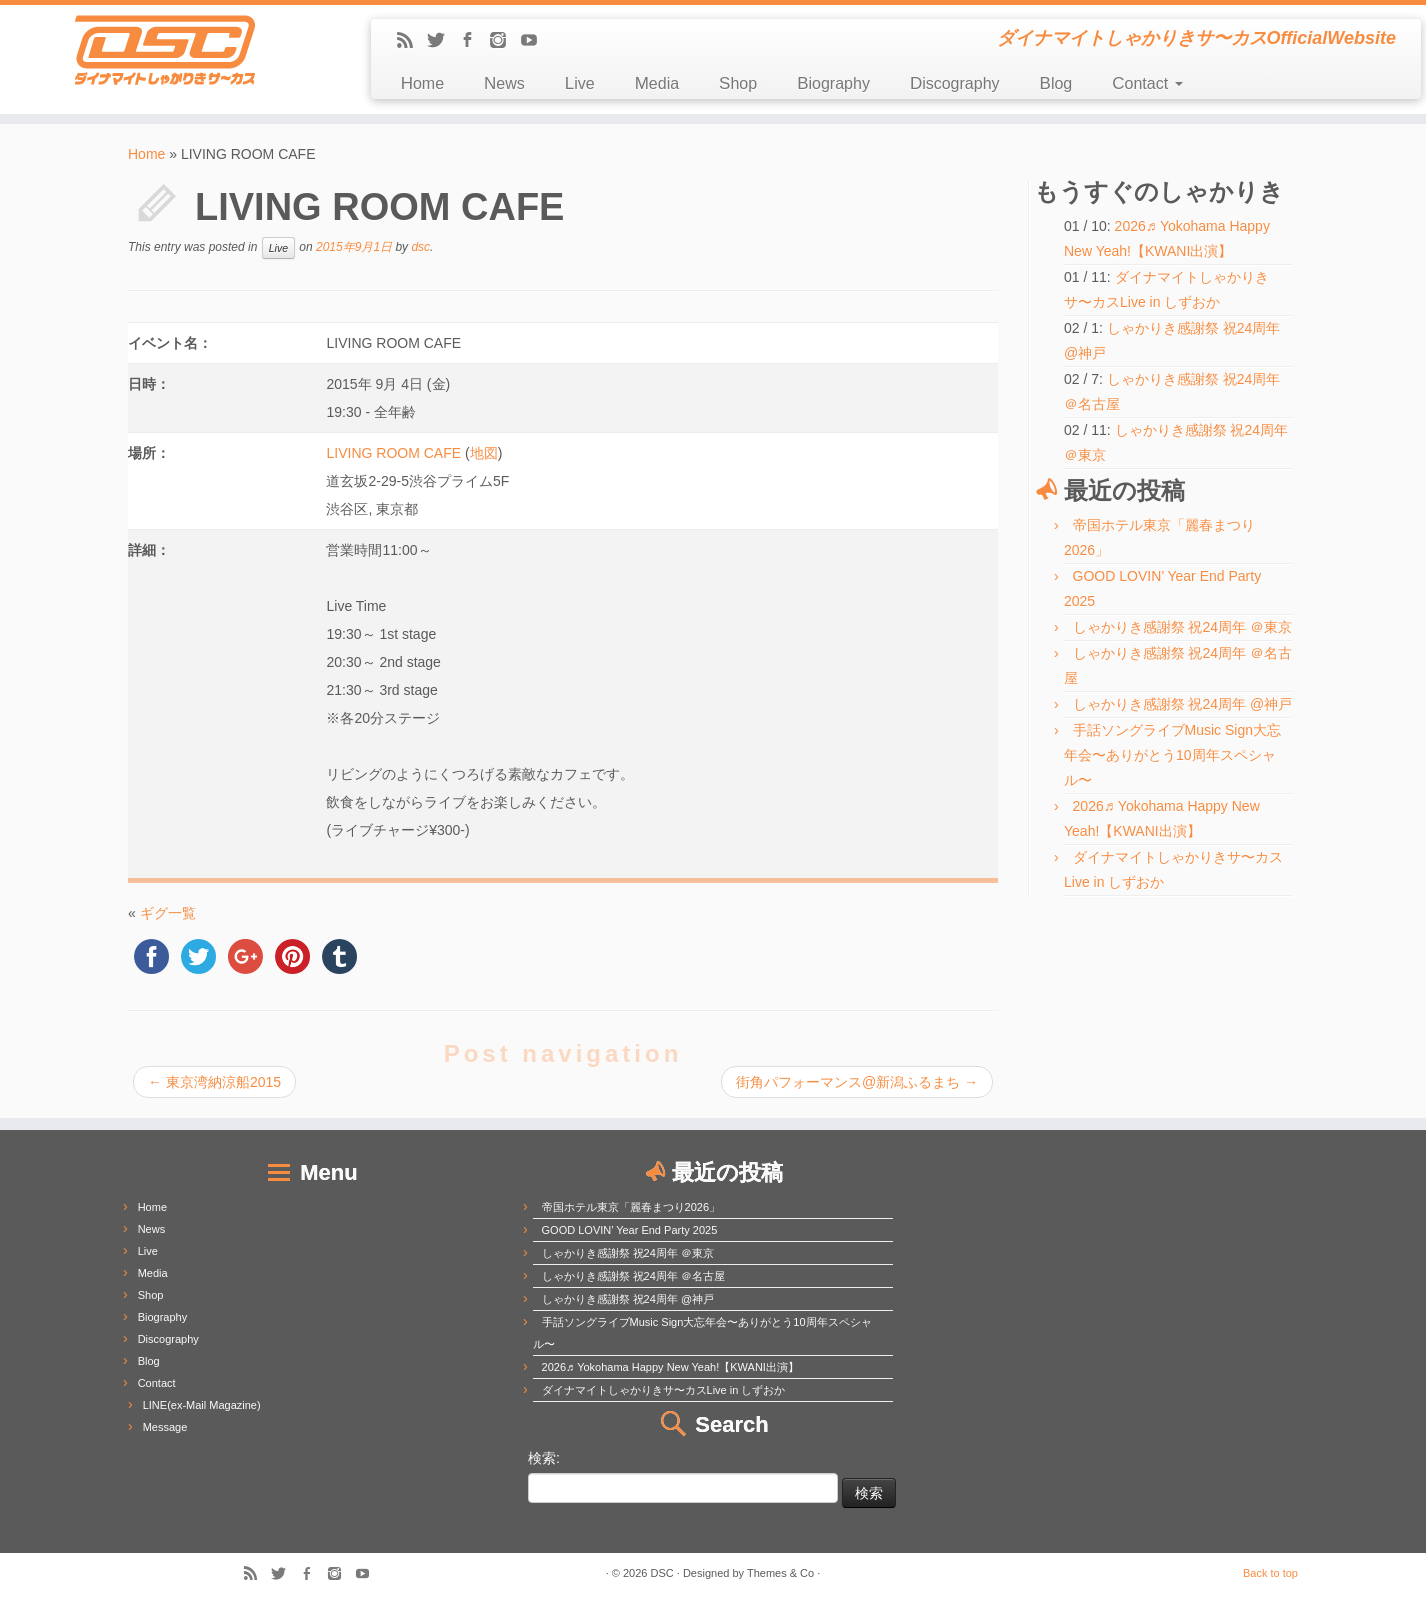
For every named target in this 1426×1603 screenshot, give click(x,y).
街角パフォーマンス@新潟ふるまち (857, 1082)
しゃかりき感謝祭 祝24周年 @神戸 (1183, 704)
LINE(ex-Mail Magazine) (202, 1405)
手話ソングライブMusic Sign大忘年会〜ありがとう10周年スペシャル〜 (1172, 755)
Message (165, 1427)
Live (580, 83)
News (504, 83)
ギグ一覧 (168, 913)
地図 (484, 453)
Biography (833, 83)
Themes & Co (780, 1573)
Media (657, 83)
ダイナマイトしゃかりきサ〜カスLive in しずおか (664, 1390)
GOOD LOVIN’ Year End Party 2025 (630, 1230)
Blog (1056, 83)
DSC (662, 1573)
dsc (420, 247)
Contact (1147, 83)
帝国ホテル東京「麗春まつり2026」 (631, 1207)
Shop (738, 83)
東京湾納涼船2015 (214, 1082)
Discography (955, 83)
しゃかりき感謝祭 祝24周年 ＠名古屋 (633, 1276)
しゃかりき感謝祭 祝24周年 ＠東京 (1182, 627)
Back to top (1270, 1573)
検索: (544, 1458)
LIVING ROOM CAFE (393, 453)
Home (422, 83)
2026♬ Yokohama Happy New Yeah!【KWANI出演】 (670, 1367)
